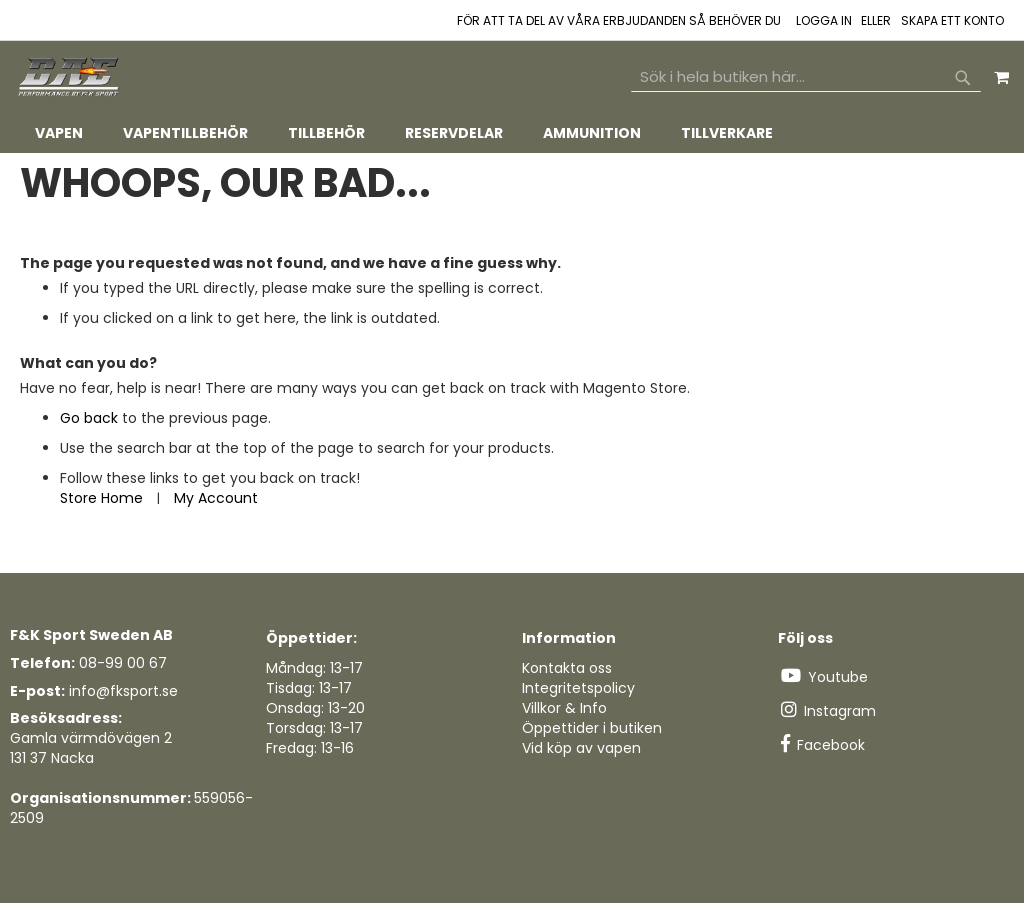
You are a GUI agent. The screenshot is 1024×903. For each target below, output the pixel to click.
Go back (89, 418)
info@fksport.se (123, 691)
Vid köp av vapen (581, 748)
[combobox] (806, 77)
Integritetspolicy (578, 688)
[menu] (512, 133)
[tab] (512, 133)
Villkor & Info (564, 708)
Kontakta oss (567, 668)
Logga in (824, 21)
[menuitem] (59, 133)
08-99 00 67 (123, 663)
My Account (216, 498)
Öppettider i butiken (592, 728)
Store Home (101, 498)
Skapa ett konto (952, 21)
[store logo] (70, 77)
